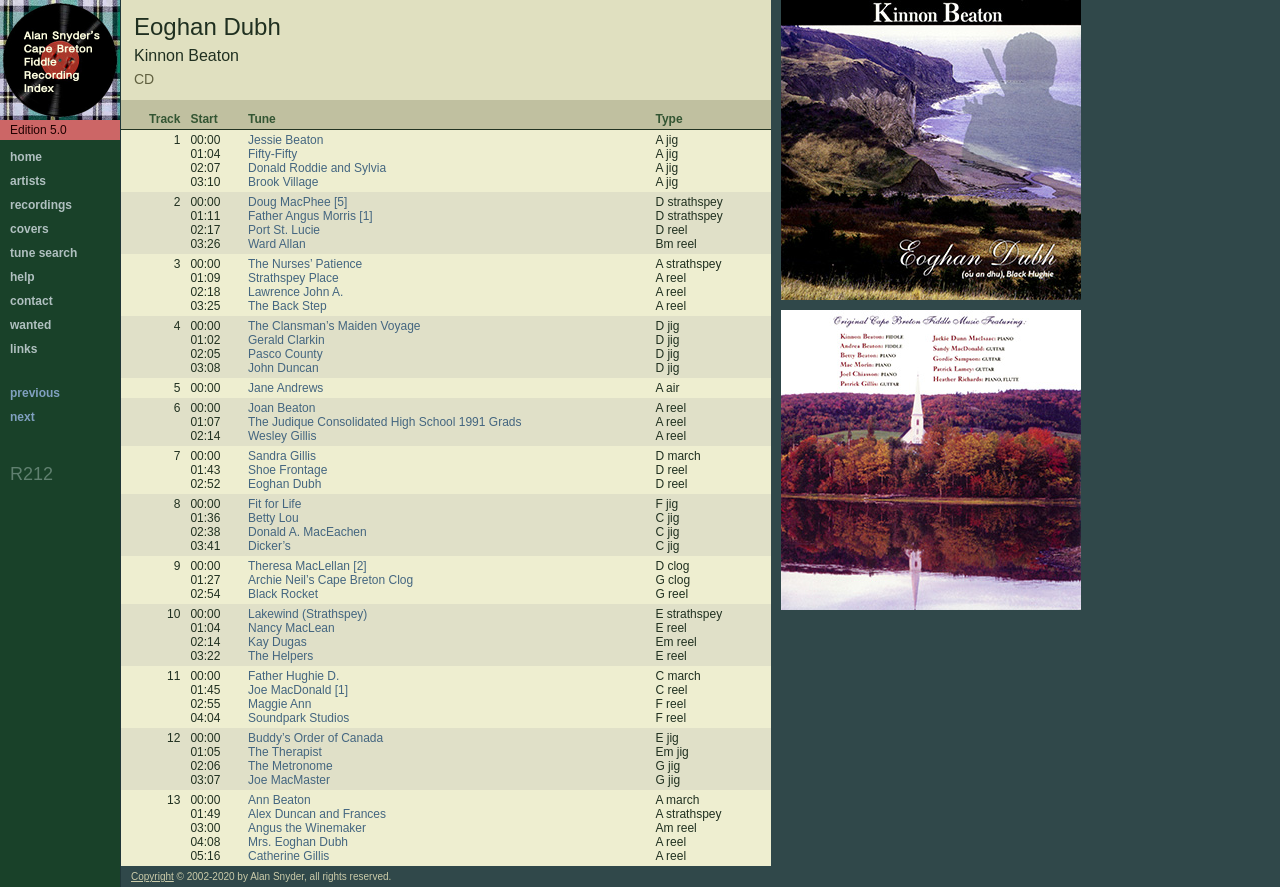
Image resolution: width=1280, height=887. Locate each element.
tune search (43, 253)
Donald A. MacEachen (307, 532)
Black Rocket (283, 594)
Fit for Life (274, 504)
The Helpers (280, 656)
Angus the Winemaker (307, 828)
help (22, 277)
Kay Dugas (277, 642)
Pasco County (285, 354)
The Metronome (290, 766)
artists (28, 181)
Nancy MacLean (291, 628)
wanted (30, 325)
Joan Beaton (281, 408)
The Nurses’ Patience (305, 264)
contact (31, 301)
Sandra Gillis (282, 456)
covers (29, 229)
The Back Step (287, 306)
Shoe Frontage (287, 470)
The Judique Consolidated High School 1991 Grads (385, 422)
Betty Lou (273, 518)
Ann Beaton (279, 800)
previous (35, 393)
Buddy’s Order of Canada (315, 738)
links (23, 349)
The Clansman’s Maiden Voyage (334, 326)
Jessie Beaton (285, 140)
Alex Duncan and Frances (317, 814)
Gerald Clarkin (286, 340)
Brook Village (283, 182)
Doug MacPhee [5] (297, 202)
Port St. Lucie (284, 230)
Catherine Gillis (288, 856)
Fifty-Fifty (272, 154)
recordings (41, 205)
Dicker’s (269, 546)
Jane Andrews (285, 388)
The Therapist (285, 752)
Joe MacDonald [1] (298, 690)
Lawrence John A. (295, 292)
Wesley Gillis (282, 436)
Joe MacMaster (289, 780)
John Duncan (283, 368)
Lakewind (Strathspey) (307, 614)
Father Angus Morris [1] (310, 216)
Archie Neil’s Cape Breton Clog (330, 580)
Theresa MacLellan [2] (307, 566)
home (26, 157)
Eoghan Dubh (284, 484)
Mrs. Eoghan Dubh (298, 842)
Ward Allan (277, 244)
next (22, 417)
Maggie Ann (279, 704)
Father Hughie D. (293, 676)
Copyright (152, 876)
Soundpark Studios (298, 718)
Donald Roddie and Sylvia (317, 168)
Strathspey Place (293, 278)
